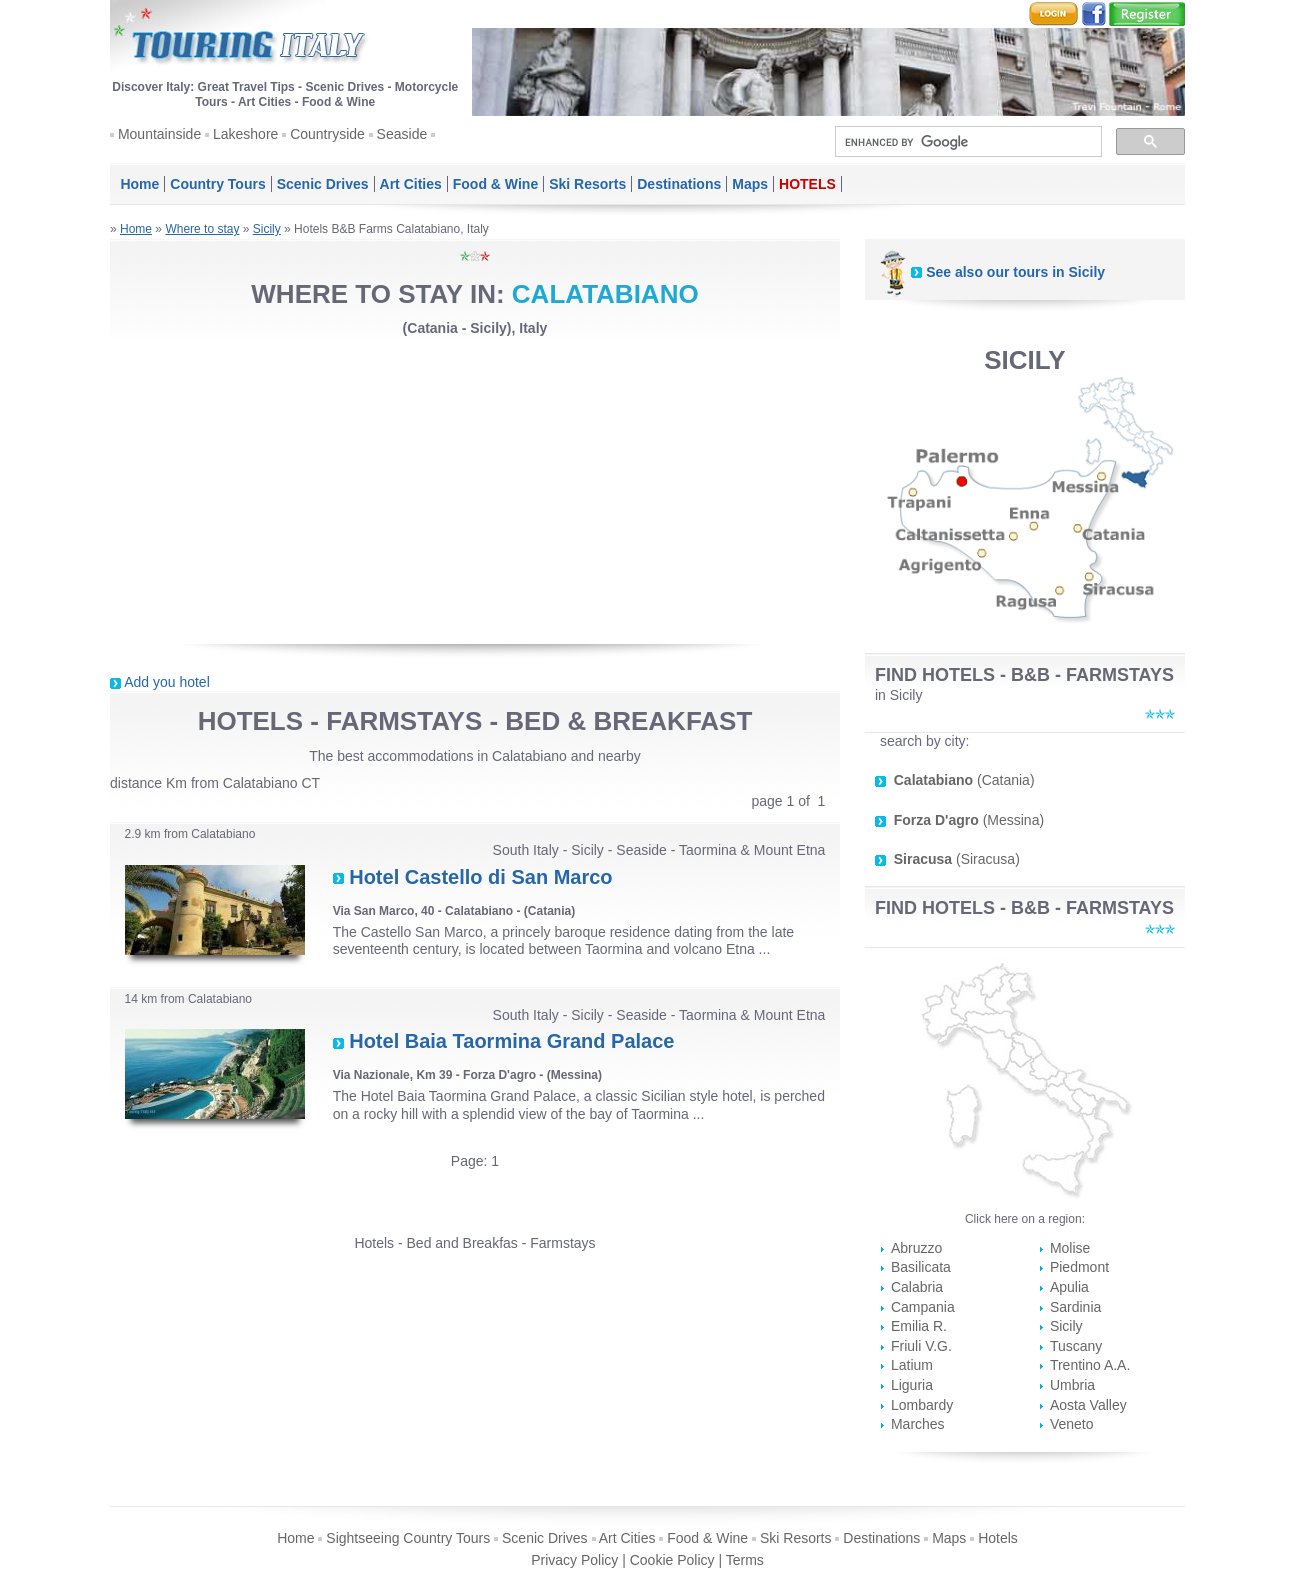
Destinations (679, 184)
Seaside (402, 134)
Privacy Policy (574, 1560)
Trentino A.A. (1090, 1365)
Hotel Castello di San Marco (480, 877)
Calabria (917, 1287)
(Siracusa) (957, 859)
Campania (923, 1307)
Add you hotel (167, 682)
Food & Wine (495, 184)
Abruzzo (916, 1248)
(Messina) (969, 820)
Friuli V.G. (921, 1346)
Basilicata (921, 1267)
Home (139, 184)
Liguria (912, 1385)
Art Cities (411, 184)
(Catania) (964, 780)
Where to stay (202, 229)
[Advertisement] (475, 490)
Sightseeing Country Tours (408, 1538)
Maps (750, 184)
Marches (918, 1424)
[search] (966, 142)
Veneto (1072, 1424)
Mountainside (159, 134)
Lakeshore (245, 134)
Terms (745, 1560)
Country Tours (217, 184)
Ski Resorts (587, 184)
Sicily (267, 229)
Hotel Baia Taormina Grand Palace (511, 1041)
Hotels (998, 1538)
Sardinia (1075, 1307)
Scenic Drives (323, 184)
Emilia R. (919, 1326)
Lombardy (922, 1405)
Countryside (327, 134)
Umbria (1072, 1385)
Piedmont (1079, 1267)
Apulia (1069, 1287)
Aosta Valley (1088, 1405)
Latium (912, 1365)
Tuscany (1076, 1346)
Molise (1070, 1248)
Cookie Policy (672, 1560)
